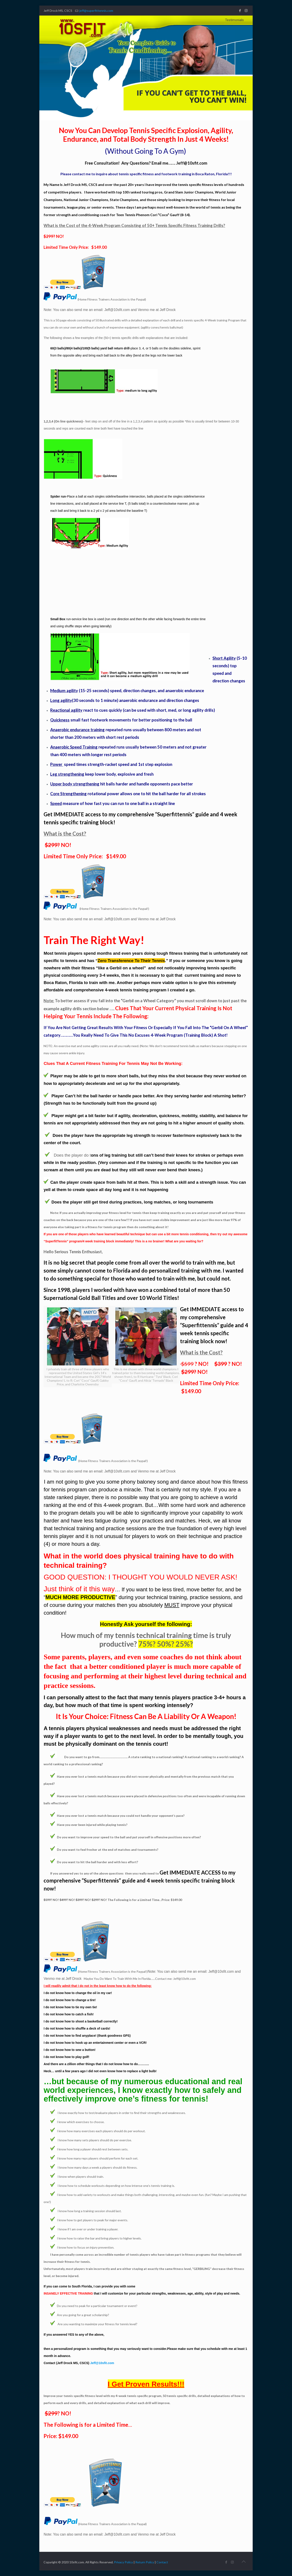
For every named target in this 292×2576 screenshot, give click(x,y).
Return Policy (144, 2562)
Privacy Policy (123, 2562)
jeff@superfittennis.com (96, 10)
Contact (162, 2562)
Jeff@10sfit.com (102, 2363)
